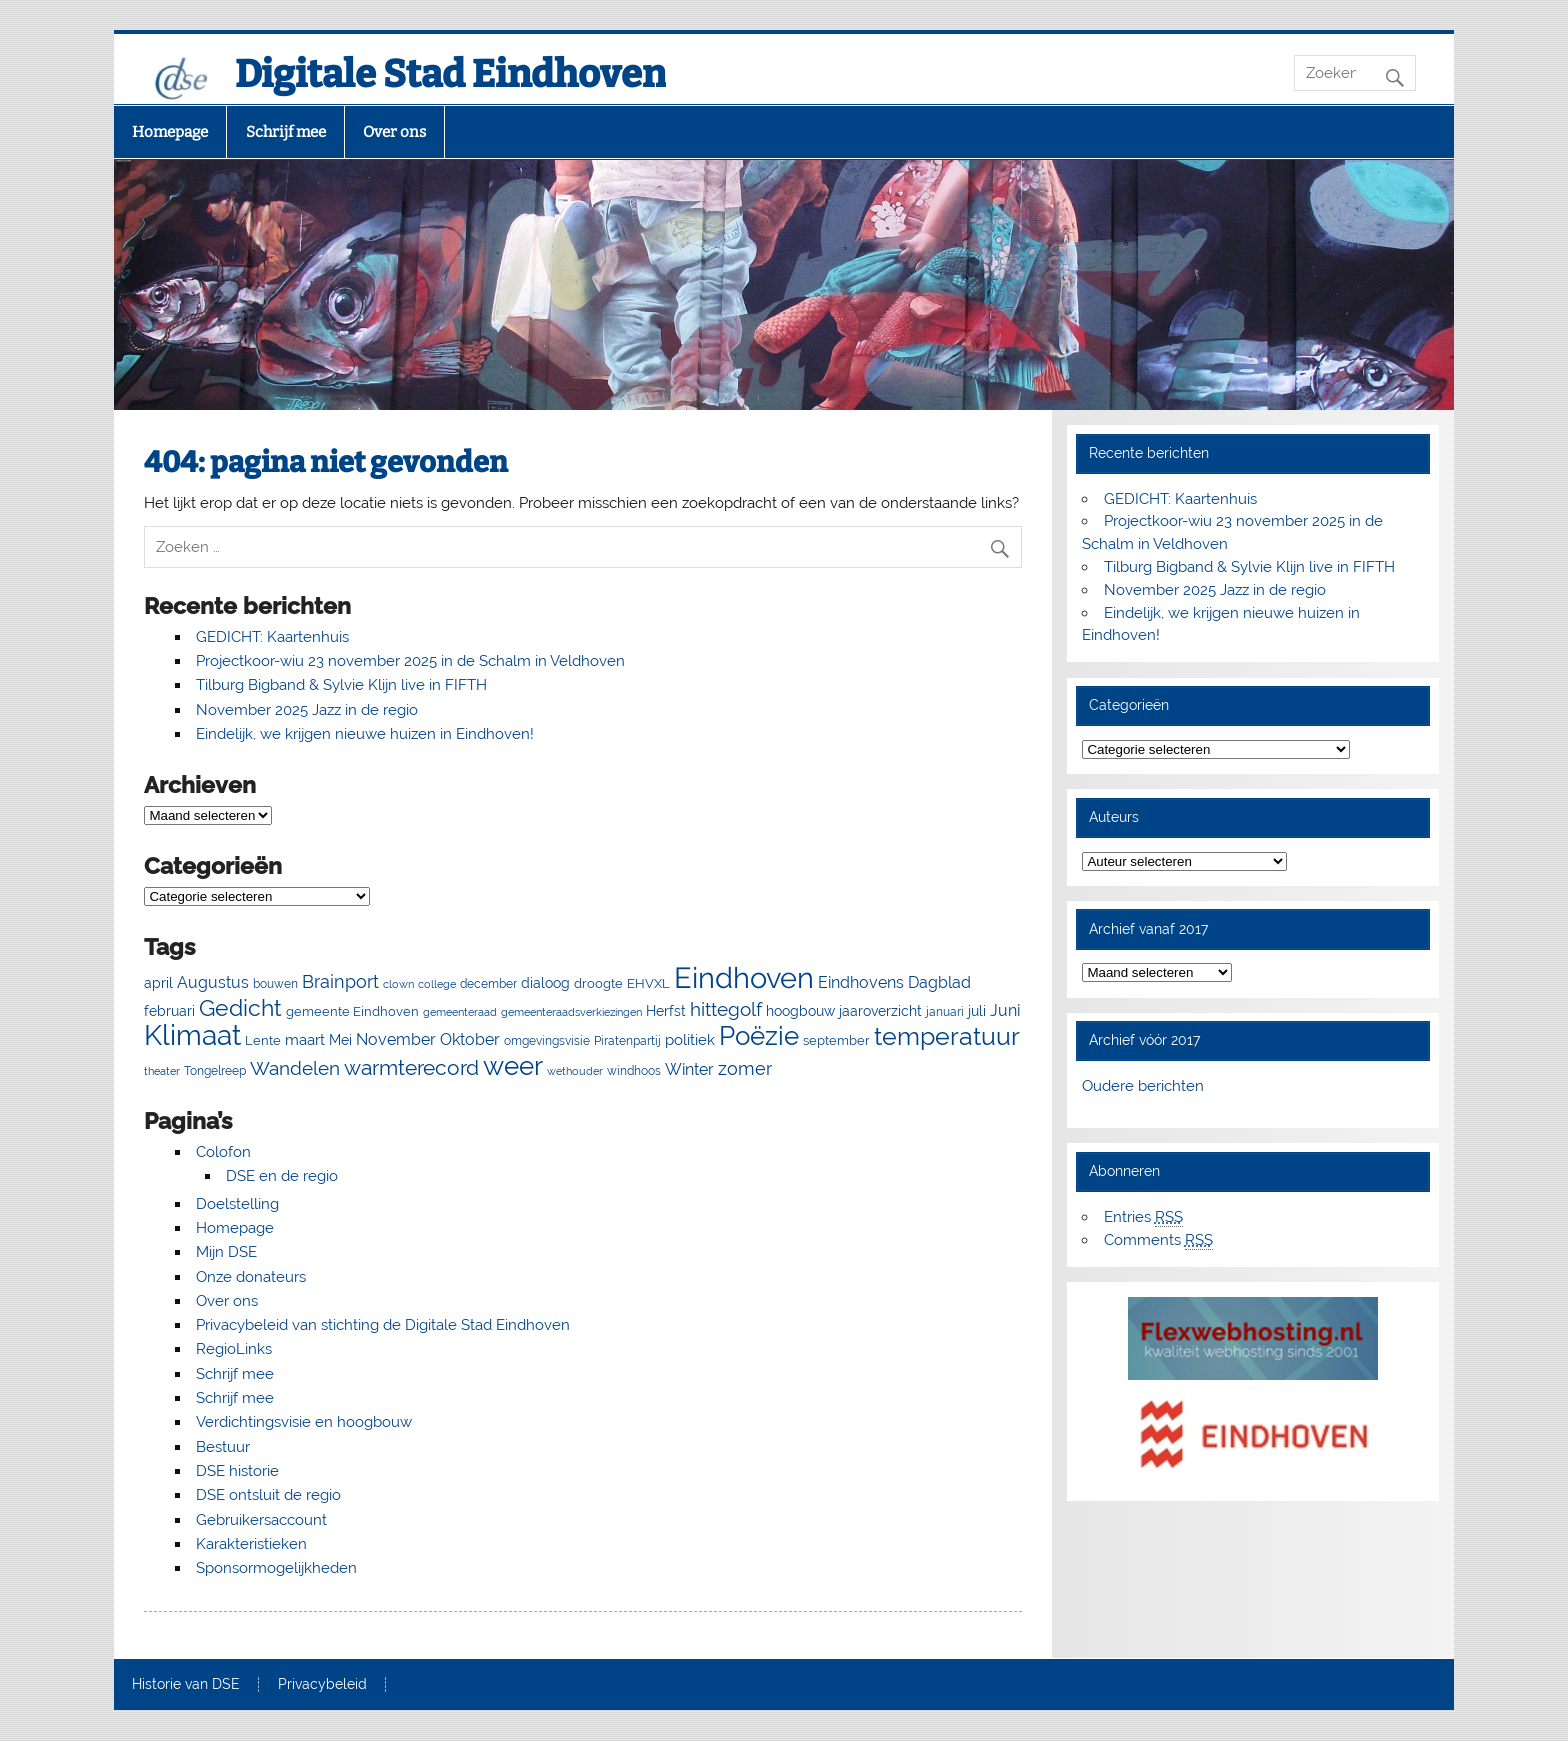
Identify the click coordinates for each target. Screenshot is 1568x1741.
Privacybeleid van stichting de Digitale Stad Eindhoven (383, 1325)
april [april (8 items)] (158, 983)
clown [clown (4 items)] (398, 984)
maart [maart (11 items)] (305, 1040)
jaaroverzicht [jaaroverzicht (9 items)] (880, 1011)
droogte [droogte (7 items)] (598, 983)
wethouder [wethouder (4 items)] (575, 1071)
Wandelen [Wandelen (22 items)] (295, 1068)
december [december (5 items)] (488, 984)
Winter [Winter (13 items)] (689, 1069)
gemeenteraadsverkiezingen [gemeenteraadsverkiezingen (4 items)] (571, 1012)
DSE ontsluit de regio (268, 1495)
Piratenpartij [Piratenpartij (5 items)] (627, 1041)
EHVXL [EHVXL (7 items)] (648, 983)
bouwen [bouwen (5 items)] (275, 984)
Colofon (223, 1152)
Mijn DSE (226, 1252)
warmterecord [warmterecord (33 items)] (411, 1068)
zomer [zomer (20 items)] (745, 1068)
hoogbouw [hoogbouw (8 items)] (800, 1011)
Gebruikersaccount (261, 1520)
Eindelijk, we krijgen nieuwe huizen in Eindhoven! (365, 734)
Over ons (394, 132)
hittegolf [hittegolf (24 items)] (726, 1009)
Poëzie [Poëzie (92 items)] (759, 1036)
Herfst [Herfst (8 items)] (666, 1011)
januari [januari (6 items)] (945, 1011)
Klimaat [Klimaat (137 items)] (192, 1035)
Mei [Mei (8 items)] (340, 1040)
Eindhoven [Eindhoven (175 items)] (744, 977)
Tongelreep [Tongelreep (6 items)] (215, 1070)
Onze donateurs (251, 1277)
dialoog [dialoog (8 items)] (545, 983)
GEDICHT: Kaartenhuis (272, 637)
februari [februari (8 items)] (169, 1011)
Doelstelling (237, 1204)
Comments (1158, 1240)
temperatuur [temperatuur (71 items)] (947, 1036)
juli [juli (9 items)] (977, 1011)
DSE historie (237, 1471)
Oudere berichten (1143, 1086)
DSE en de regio (282, 1176)
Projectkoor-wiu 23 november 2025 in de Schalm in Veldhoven (410, 661)
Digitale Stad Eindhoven (450, 74)
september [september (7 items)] (836, 1040)
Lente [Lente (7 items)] (263, 1040)
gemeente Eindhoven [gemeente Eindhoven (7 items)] (352, 1011)
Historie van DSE (186, 1685)
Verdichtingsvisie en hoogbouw (304, 1422)
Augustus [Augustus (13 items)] (213, 982)
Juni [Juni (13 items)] (1005, 1010)
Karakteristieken (251, 1544)
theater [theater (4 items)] (162, 1071)
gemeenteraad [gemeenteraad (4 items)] (460, 1012)
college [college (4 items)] (437, 984)
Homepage (170, 132)
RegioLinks (234, 1349)
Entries (1143, 1217)
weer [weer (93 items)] (513, 1066)
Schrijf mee (286, 132)
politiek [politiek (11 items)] (690, 1040)
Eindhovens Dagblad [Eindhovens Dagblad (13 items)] (894, 982)
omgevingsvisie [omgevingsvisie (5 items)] (547, 1041)
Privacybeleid (322, 1685)
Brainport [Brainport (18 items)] (340, 981)
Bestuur (223, 1447)
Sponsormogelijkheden (276, 1568)
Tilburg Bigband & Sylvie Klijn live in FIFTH (341, 685)
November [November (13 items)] (396, 1039)
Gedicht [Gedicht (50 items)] (240, 1008)
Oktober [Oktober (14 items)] (470, 1039)
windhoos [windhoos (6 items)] (634, 1070)
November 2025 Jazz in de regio (307, 710)
